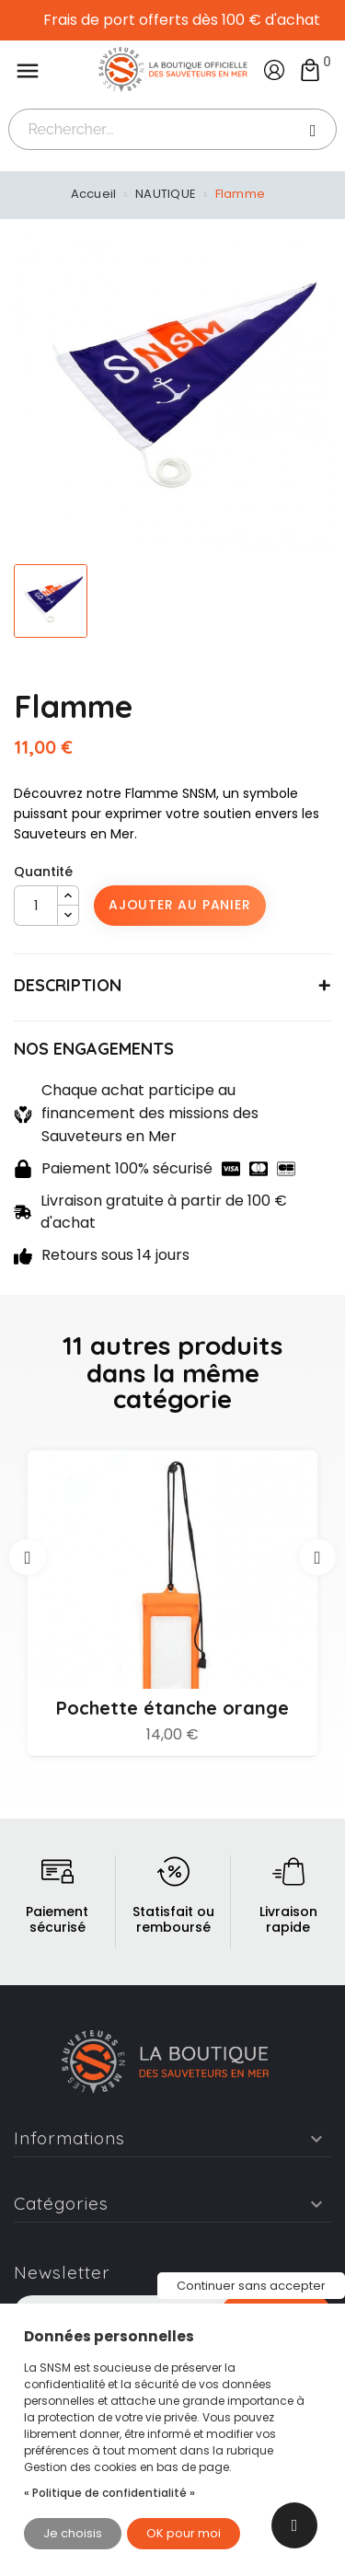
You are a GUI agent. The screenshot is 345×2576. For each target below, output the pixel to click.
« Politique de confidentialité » (109, 2493)
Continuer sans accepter (251, 2285)
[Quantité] (36, 905)
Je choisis (72, 2533)
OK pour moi (183, 2533)
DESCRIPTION (67, 985)
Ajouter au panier (180, 904)
